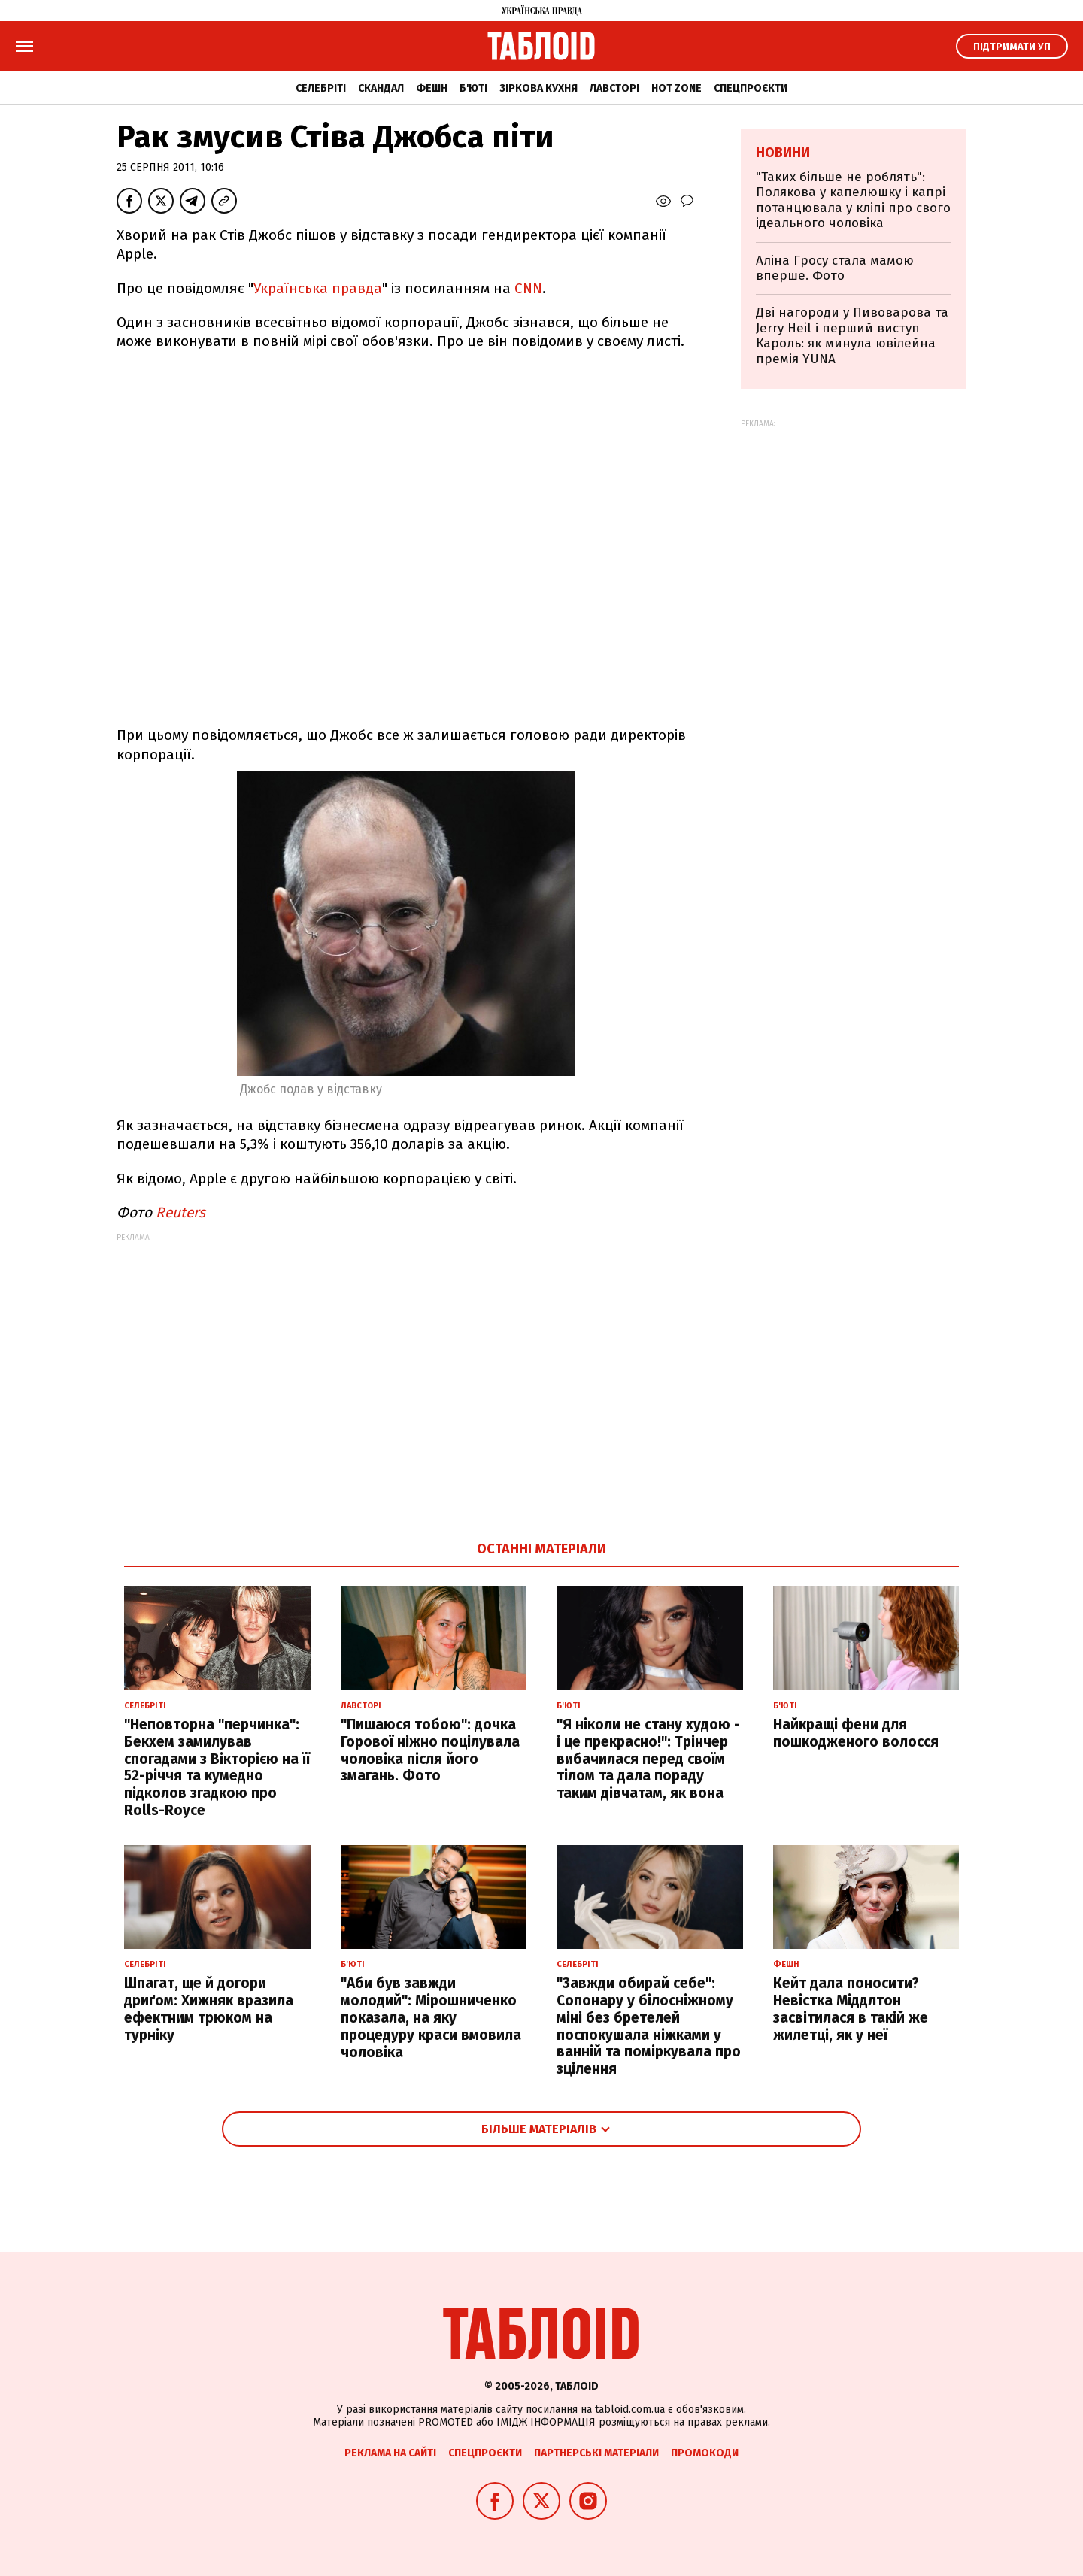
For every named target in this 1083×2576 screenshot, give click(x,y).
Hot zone (676, 88)
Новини (783, 152)
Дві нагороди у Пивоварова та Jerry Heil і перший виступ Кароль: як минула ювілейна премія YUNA (852, 335)
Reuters (180, 1212)
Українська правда (317, 288)
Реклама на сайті (390, 2453)
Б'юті (473, 88)
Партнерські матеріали (596, 2453)
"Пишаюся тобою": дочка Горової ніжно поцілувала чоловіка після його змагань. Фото (430, 1750)
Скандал (381, 88)
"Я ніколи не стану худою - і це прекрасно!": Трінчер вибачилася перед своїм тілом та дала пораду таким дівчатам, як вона (648, 1759)
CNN (528, 288)
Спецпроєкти (750, 88)
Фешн (431, 88)
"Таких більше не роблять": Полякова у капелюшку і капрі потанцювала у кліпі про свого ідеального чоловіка (853, 200)
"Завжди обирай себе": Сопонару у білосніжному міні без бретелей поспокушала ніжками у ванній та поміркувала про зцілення (649, 2025)
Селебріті (321, 88)
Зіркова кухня (538, 88)
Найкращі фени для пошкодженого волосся (856, 1733)
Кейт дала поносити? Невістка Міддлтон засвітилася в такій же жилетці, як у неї (850, 2008)
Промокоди (705, 2453)
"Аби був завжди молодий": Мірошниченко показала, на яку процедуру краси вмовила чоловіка (431, 2017)
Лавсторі (614, 88)
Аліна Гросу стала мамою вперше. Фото (835, 268)
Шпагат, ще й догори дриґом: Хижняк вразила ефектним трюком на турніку (208, 2008)
